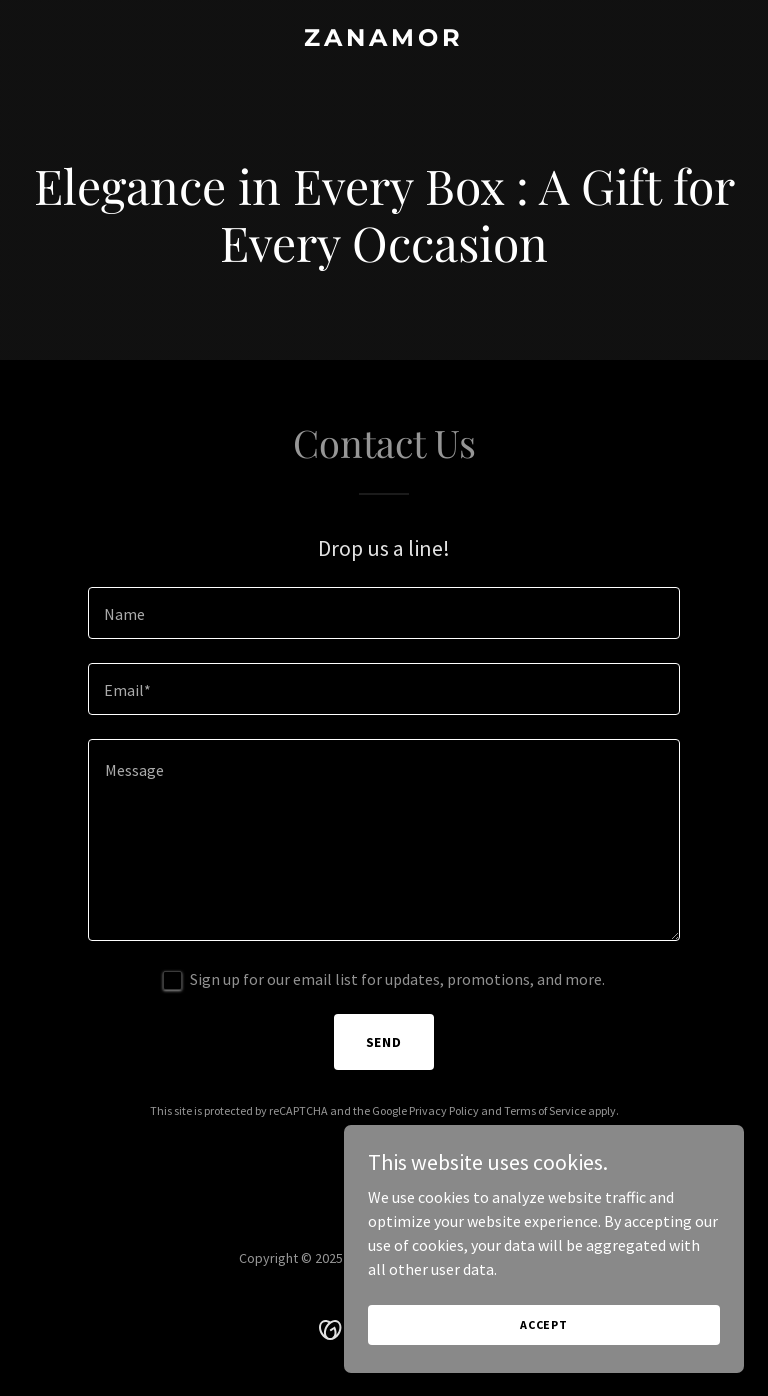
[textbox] (384, 613)
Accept (544, 1324)
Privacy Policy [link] (444, 1110)
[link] (384, 40)
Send (384, 1042)
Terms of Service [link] (545, 1110)
